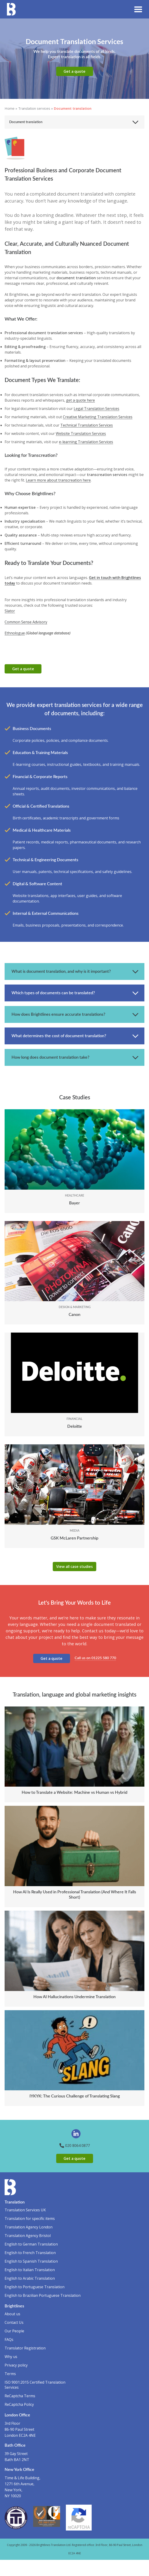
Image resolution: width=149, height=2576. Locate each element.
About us (12, 2313)
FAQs (9, 2339)
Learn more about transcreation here (58, 480)
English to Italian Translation (30, 2269)
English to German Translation (31, 2244)
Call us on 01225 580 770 (95, 1658)
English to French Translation (30, 2252)
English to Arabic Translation (30, 2278)
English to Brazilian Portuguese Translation (43, 2295)
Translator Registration (25, 2348)
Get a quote (74, 71)
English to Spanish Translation (31, 2261)
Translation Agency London (29, 2227)
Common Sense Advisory (26, 621)
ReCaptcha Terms (20, 2395)
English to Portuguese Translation (34, 2286)
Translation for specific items (30, 2218)
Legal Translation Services (96, 408)
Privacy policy (16, 2365)
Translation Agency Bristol (28, 2235)
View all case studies (74, 1566)
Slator (10, 610)
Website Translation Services (81, 433)
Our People (14, 2331)
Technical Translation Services (86, 425)
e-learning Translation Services (86, 441)
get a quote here (80, 400)
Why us (11, 2356)
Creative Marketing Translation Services (97, 416)
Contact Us (14, 2322)
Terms (10, 2373)
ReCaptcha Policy (19, 2404)
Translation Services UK (25, 2209)
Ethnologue (15, 633)
